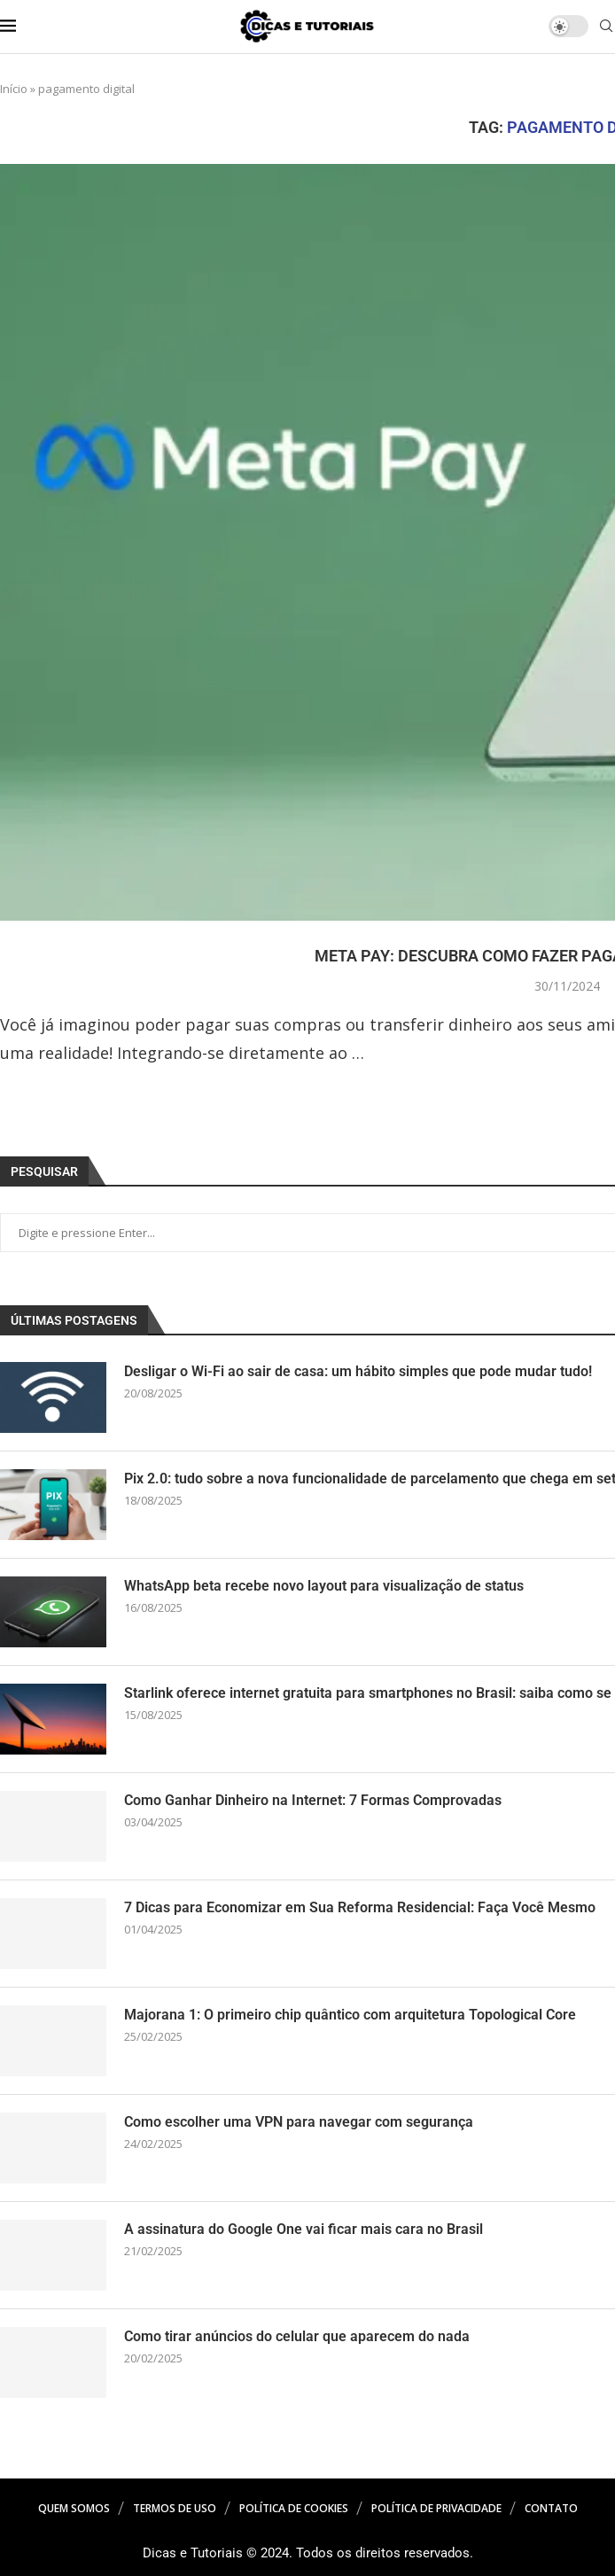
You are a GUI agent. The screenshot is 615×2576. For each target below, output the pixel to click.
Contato (551, 2508)
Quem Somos (74, 2508)
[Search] (606, 27)
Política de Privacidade (436, 2508)
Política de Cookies (293, 2508)
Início (13, 89)
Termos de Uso (174, 2508)
